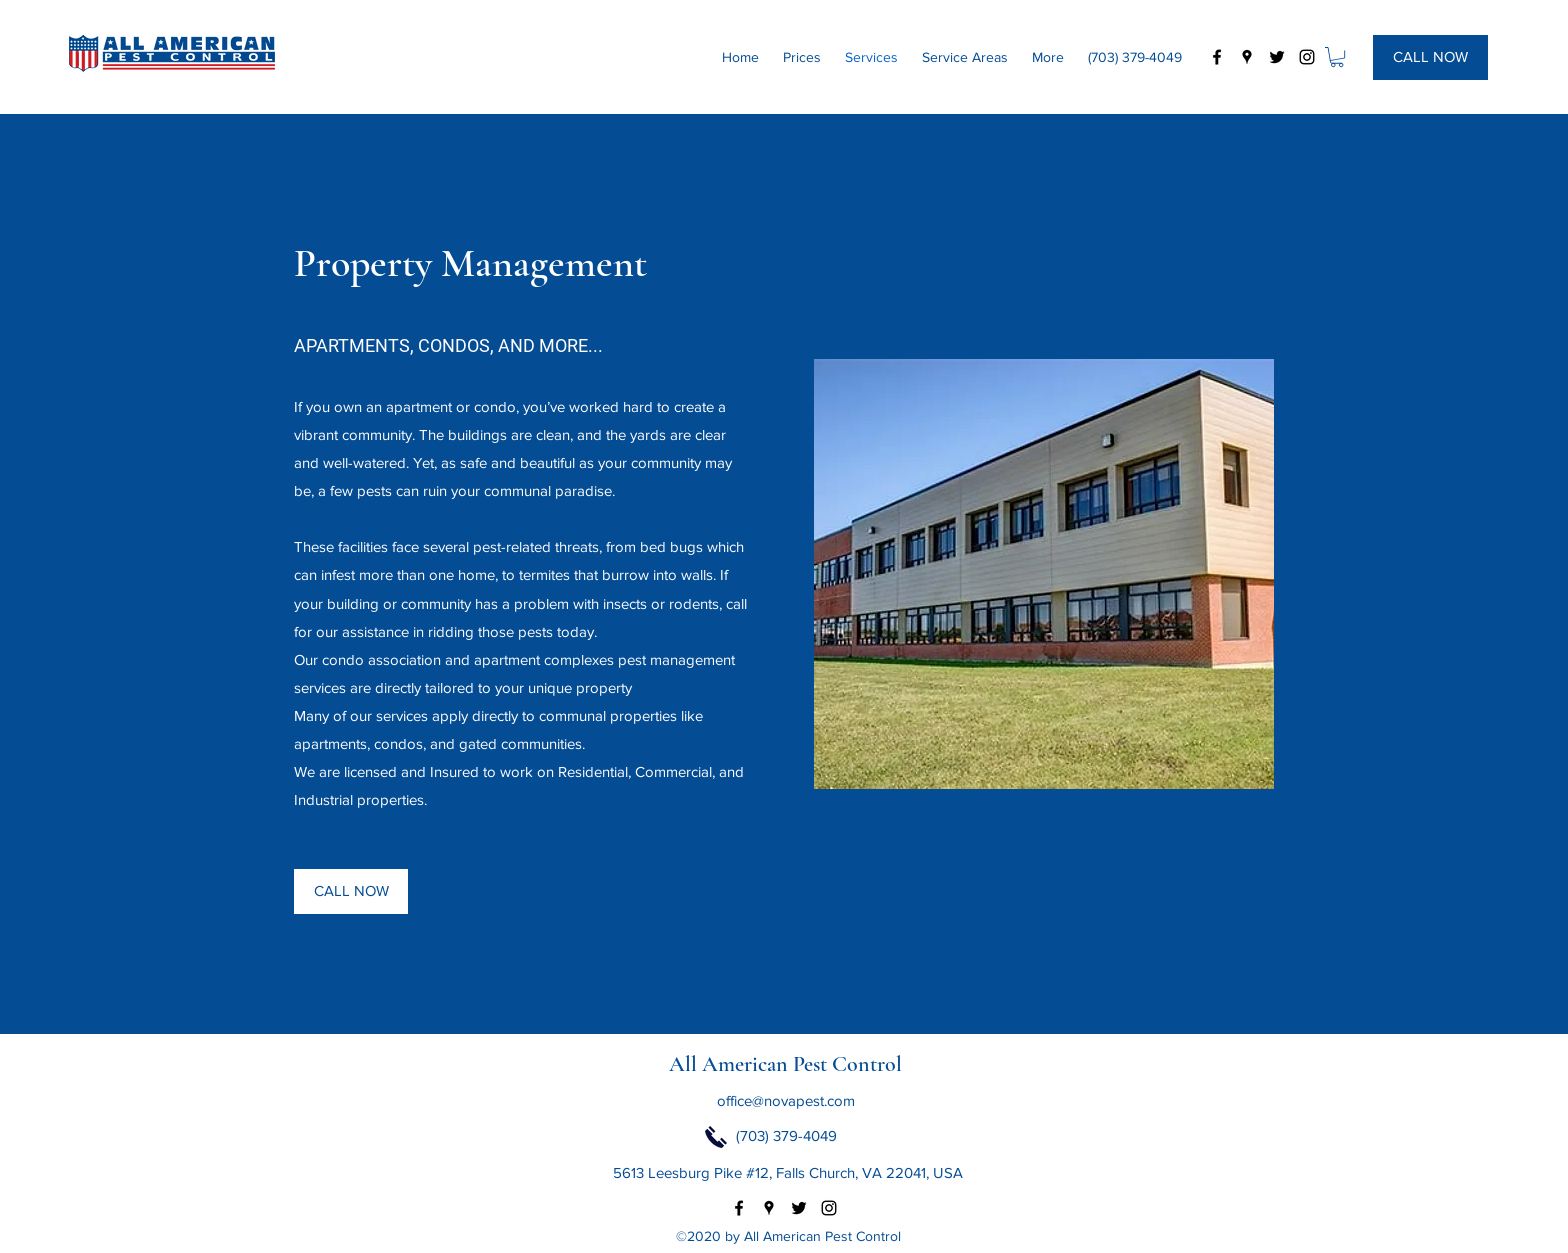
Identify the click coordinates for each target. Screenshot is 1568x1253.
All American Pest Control (785, 1064)
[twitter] (1277, 57)
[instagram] (1307, 57)
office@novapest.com (786, 1100)
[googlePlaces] (1247, 57)
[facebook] (1217, 57)
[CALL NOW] (1430, 57)
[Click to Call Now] (716, 1137)
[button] (1337, 57)
